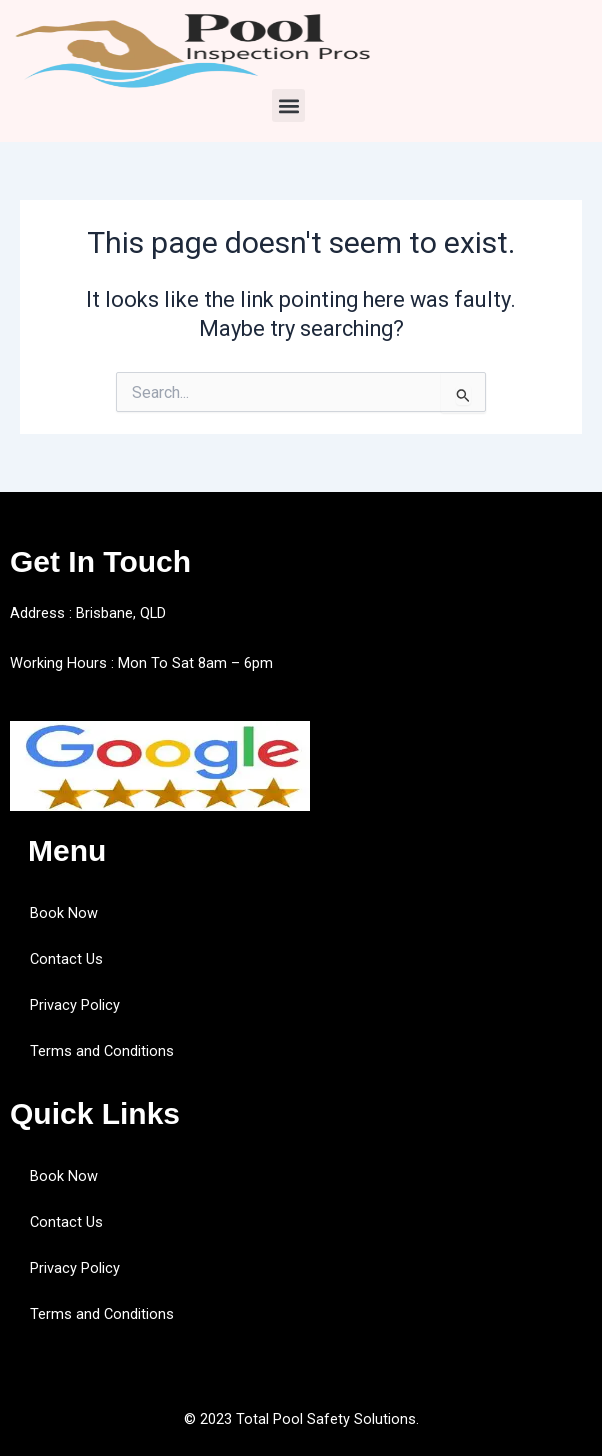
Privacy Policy (75, 1005)
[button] (288, 105)
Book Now (64, 913)
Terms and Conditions (102, 1051)
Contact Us (66, 959)
